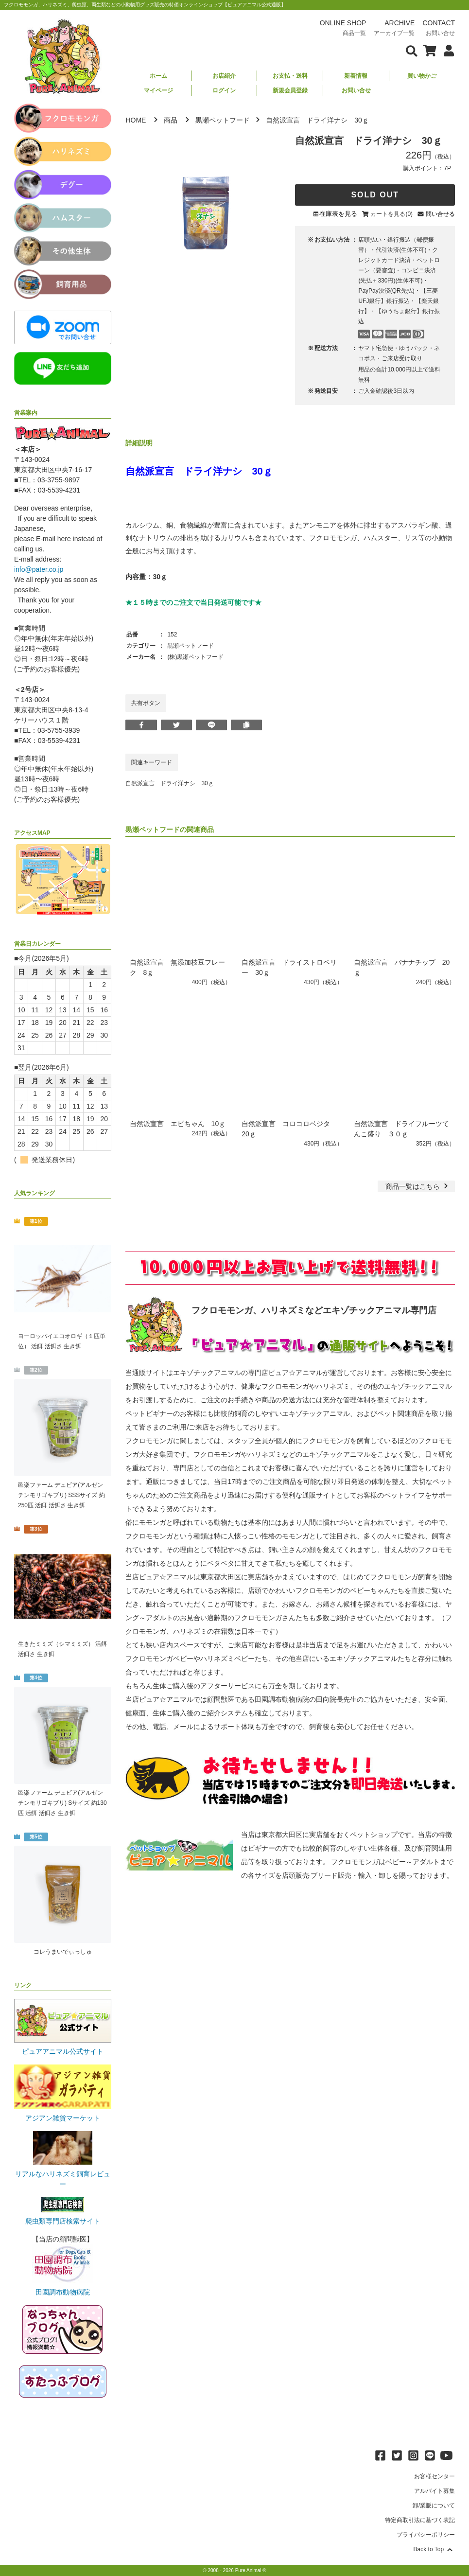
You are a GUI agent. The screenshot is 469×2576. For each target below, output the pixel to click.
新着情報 (355, 75)
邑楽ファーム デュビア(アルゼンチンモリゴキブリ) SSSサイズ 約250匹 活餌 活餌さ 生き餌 (61, 1495)
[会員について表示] (446, 50)
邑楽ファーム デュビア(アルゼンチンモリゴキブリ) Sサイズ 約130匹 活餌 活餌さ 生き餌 (62, 1803)
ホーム (158, 75)
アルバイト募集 (434, 2491)
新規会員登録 (290, 90)
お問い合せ (356, 90)
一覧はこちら (417, 1186)
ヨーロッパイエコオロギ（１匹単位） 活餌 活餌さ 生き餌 (61, 1341)
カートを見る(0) (391, 214)
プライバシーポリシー (426, 2534)
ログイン (224, 90)
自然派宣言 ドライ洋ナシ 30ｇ (169, 783)
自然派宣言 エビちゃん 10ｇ (178, 1124)
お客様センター (434, 2476)
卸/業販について (434, 2505)
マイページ (158, 90)
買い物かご (421, 75)
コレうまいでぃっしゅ (63, 1951)
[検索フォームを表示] (411, 50)
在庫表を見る (338, 213)
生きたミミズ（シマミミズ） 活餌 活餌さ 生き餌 (62, 1649)
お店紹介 (224, 75)
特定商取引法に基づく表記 (420, 2520)
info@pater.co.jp (38, 569)
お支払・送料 (290, 75)
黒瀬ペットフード (222, 120)
